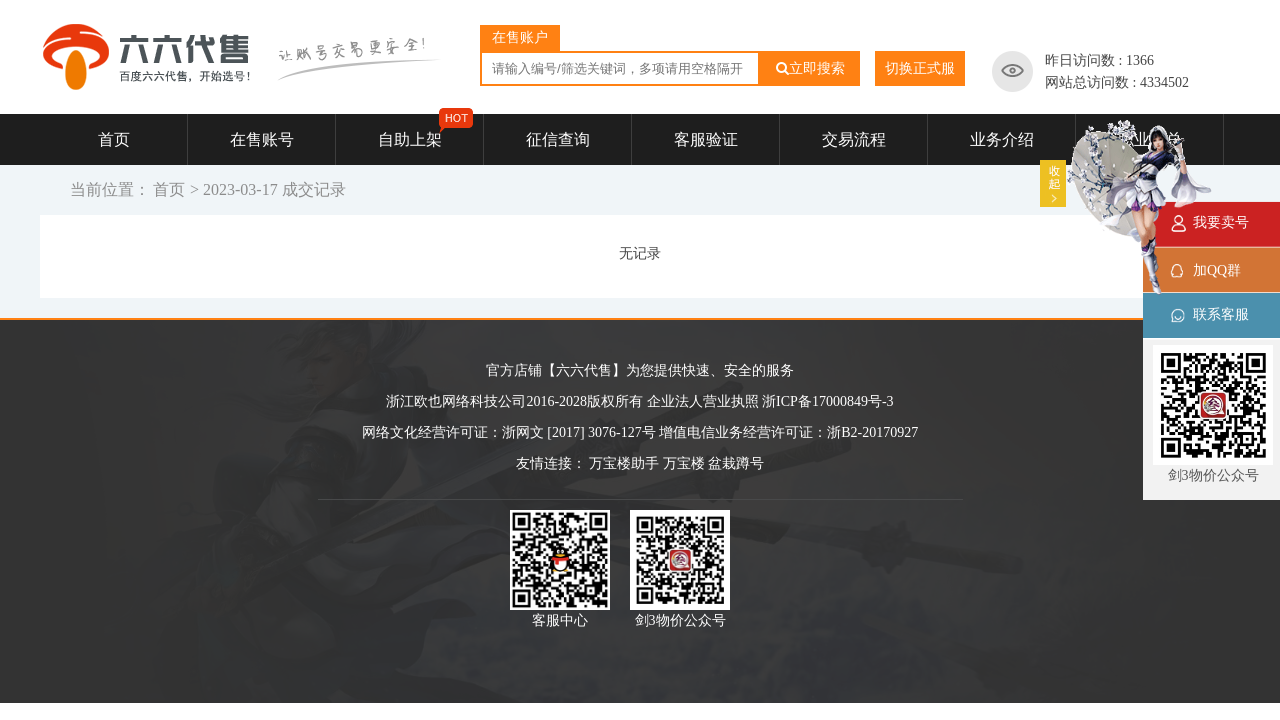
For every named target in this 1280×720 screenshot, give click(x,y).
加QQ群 (1217, 270)
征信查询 (558, 139)
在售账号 (262, 139)
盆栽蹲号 (736, 463)
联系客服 (1221, 314)
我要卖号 (1221, 222)
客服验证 (706, 139)
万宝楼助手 (624, 463)
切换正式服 (920, 68)
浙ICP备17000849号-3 (827, 401)
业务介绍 (1002, 139)
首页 (114, 139)
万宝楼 (684, 463)
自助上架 (426, 131)
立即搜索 (810, 68)
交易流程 (854, 139)
